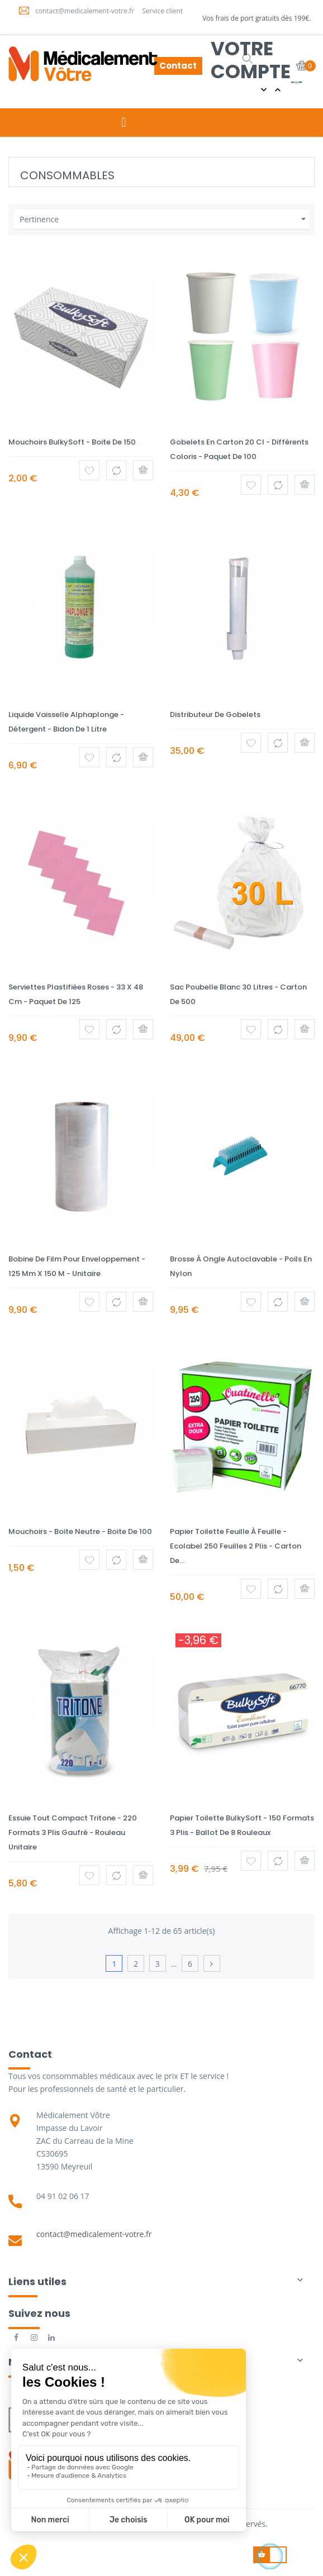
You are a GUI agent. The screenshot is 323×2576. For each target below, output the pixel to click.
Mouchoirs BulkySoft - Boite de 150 (72, 442)
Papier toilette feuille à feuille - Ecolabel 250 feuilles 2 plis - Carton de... (235, 1546)
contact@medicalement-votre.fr (94, 2234)
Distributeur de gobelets (215, 714)
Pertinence (164, 219)
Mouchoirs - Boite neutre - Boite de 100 (80, 1531)
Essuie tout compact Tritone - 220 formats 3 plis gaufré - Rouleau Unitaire (72, 1832)
